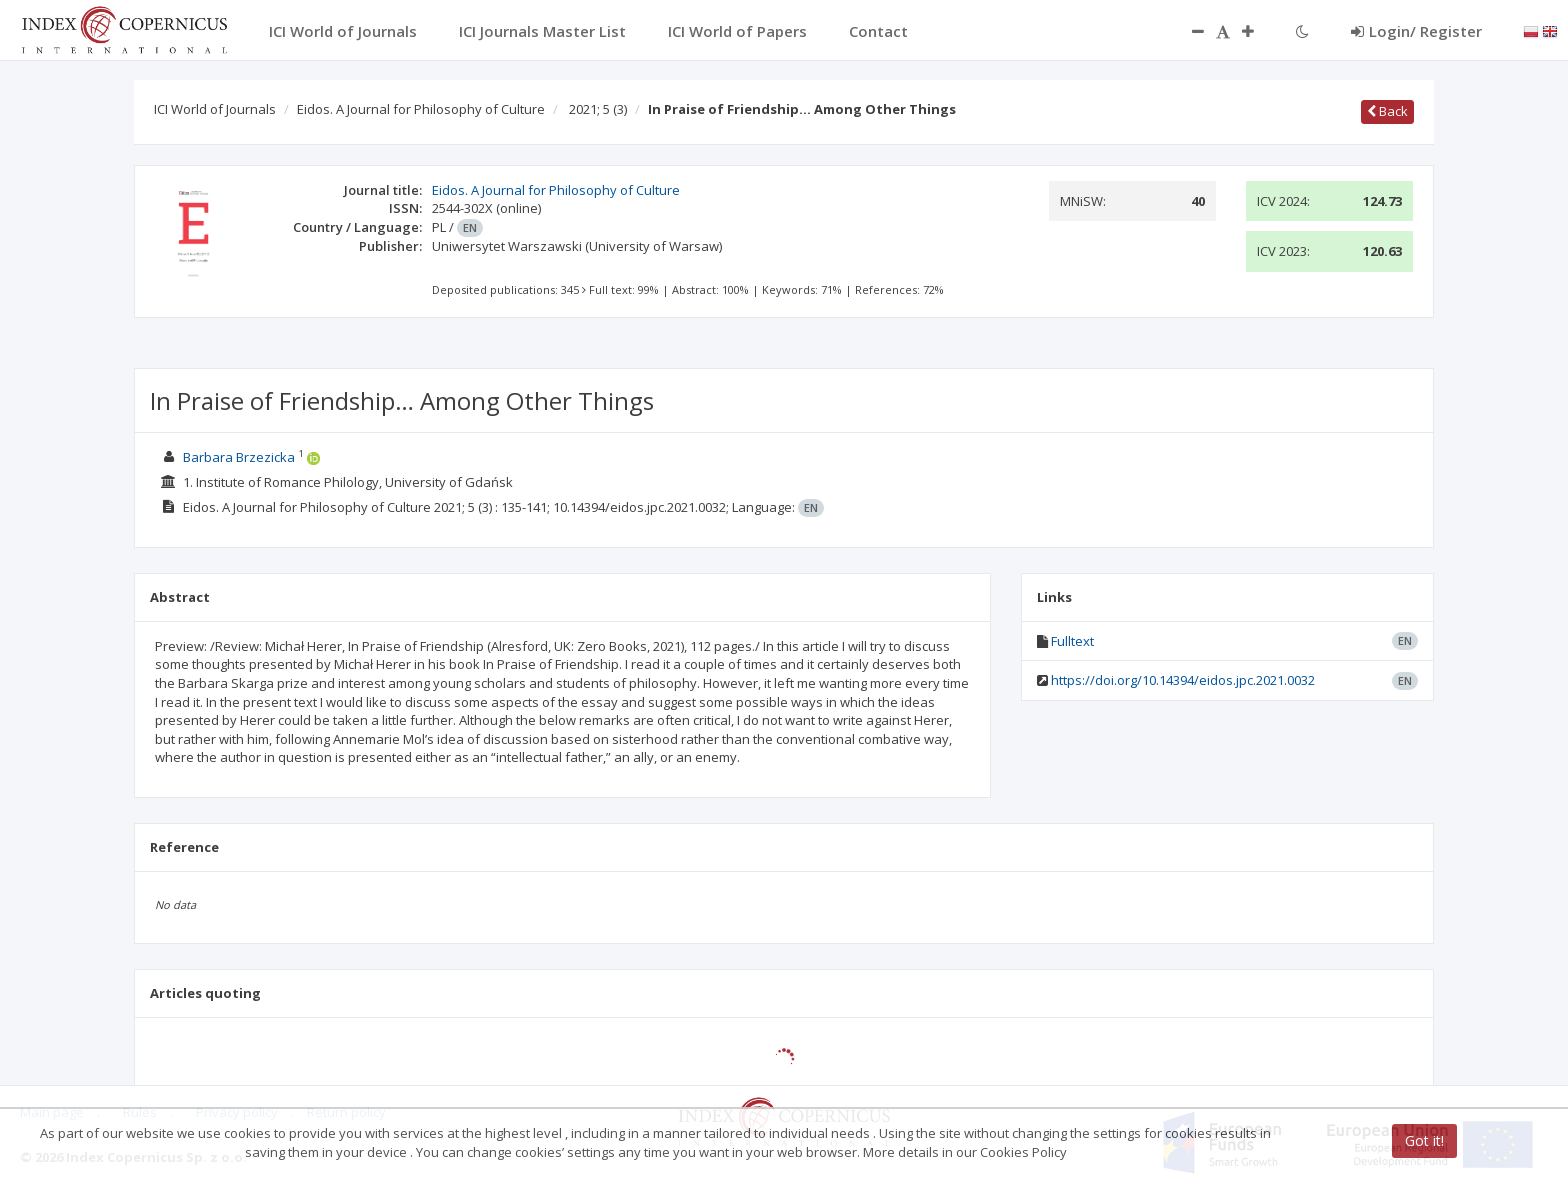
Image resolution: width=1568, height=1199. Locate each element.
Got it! (1424, 1140)
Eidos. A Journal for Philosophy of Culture (421, 109)
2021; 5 (598, 109)
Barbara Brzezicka (239, 457)
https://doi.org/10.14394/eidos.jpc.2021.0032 (1183, 680)
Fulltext (1072, 641)
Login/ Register (1416, 31)
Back (1387, 111)
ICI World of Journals (215, 109)
